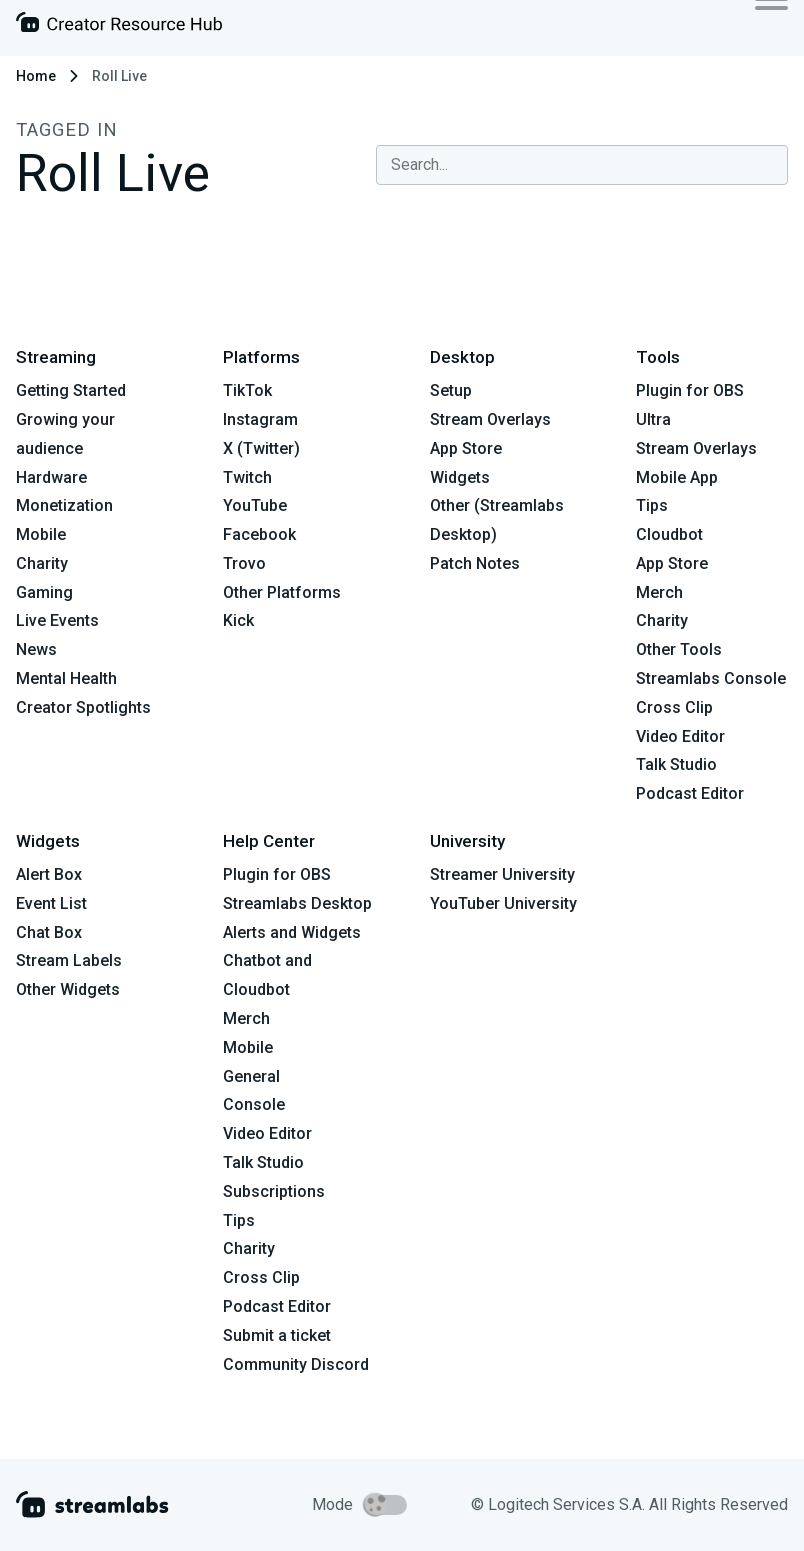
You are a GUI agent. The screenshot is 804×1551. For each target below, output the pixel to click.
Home (36, 76)
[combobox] (582, 165)
